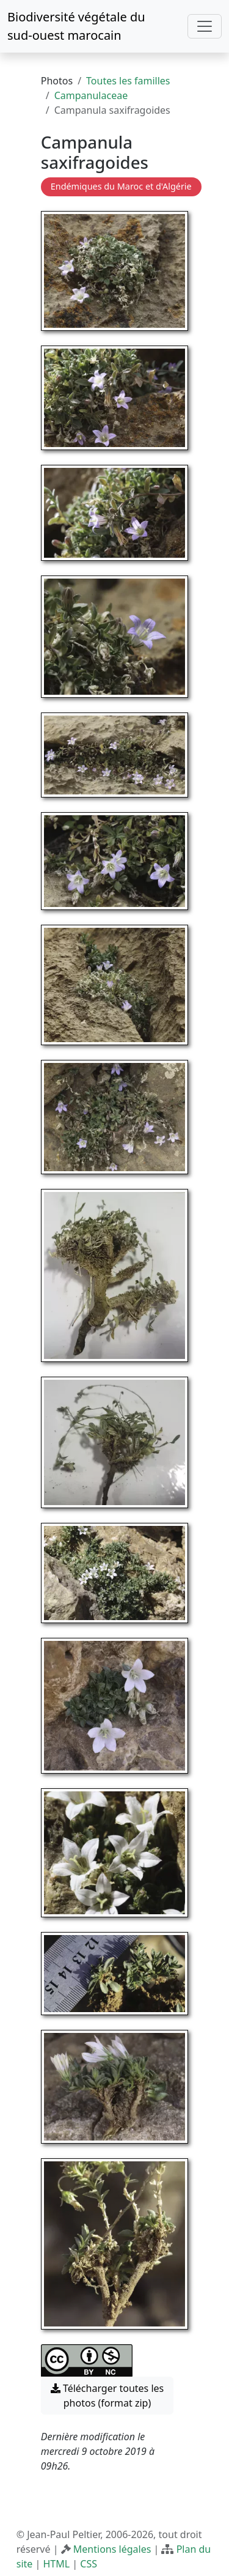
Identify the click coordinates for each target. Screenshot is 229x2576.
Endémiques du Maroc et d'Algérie (121, 186)
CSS (88, 2563)
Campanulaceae (91, 95)
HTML (56, 2563)
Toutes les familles (128, 80)
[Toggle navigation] (204, 26)
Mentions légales (112, 2549)
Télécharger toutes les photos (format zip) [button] (107, 2396)
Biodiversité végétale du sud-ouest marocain (76, 26)
